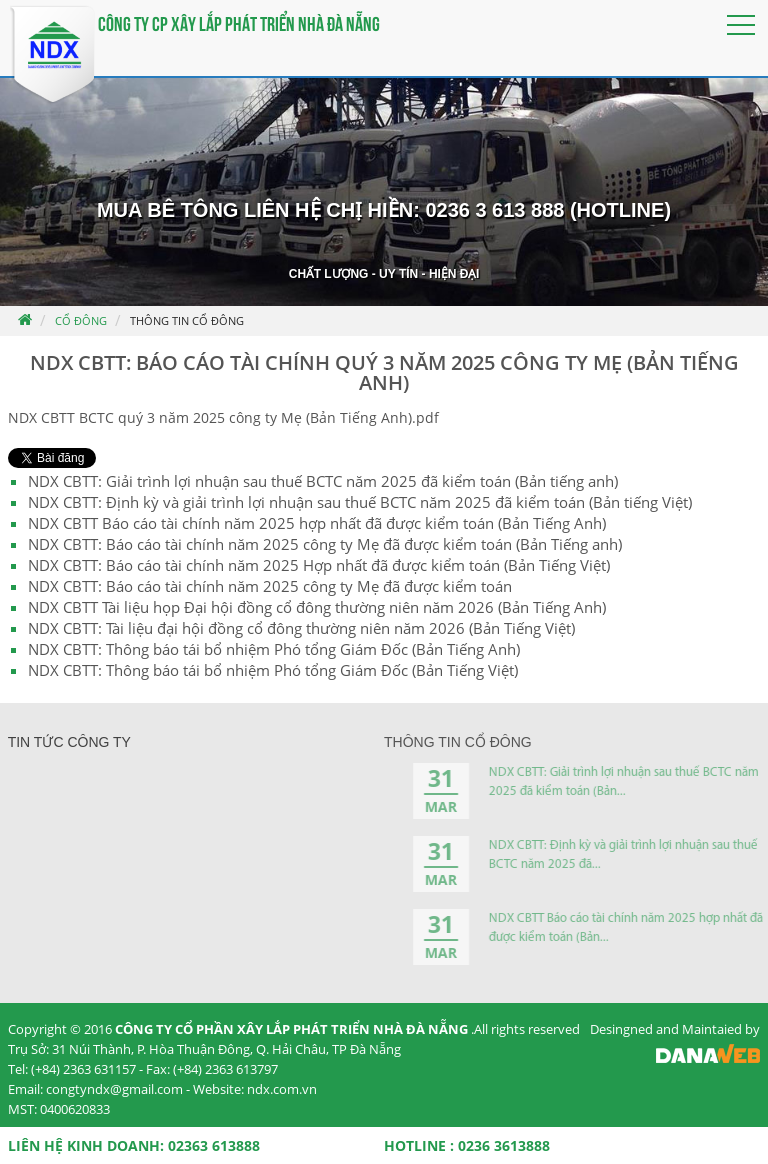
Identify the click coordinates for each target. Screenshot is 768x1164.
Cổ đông (81, 320)
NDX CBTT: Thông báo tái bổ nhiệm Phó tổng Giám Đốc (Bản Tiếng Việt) (273, 670)
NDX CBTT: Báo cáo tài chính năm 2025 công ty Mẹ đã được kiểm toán (270, 586)
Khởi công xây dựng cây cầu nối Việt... (205, 781)
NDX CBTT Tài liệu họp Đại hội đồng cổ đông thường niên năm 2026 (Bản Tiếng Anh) (317, 607)
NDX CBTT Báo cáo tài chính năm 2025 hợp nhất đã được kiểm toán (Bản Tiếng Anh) (317, 523)
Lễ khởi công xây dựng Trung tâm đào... (208, 897)
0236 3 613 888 (494, 210)
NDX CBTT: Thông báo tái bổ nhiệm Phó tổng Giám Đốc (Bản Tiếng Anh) (274, 649)
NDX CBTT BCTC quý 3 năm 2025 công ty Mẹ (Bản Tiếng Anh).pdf (223, 417)
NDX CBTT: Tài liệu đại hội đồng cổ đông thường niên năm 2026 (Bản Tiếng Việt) (301, 628)
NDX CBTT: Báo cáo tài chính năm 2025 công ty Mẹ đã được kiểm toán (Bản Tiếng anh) (325, 544)
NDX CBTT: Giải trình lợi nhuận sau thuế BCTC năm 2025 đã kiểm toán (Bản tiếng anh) (323, 481)
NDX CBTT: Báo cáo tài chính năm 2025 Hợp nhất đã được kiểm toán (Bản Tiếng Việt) (319, 565)
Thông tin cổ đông (187, 320)
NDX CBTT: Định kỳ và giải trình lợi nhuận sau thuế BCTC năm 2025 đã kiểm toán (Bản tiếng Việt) (360, 502)
